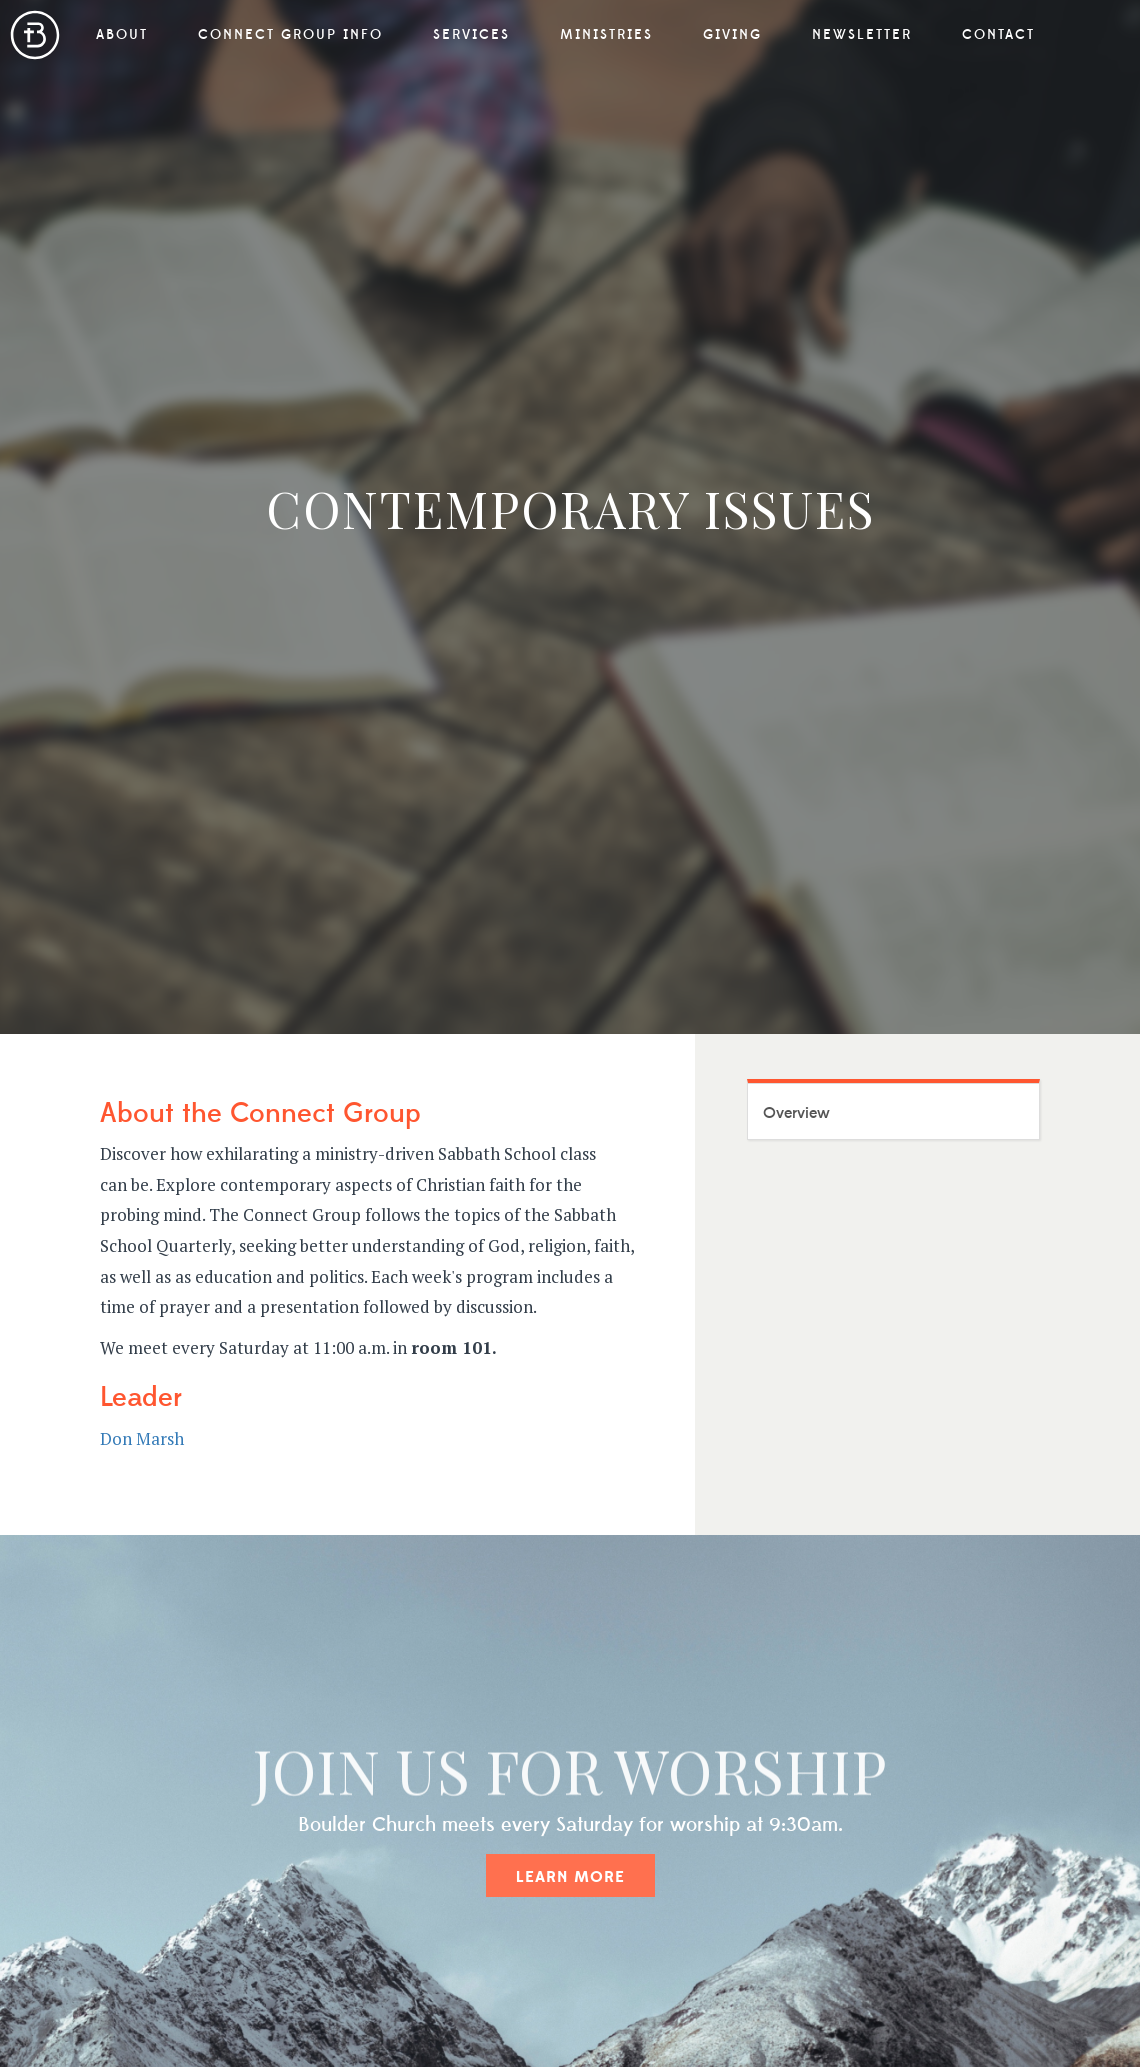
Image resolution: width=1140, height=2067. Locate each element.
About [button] (122, 35)
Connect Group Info (290, 35)
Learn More (570, 1877)
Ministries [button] (606, 35)
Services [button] (471, 35)
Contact (998, 35)
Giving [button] (732, 35)
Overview (796, 1113)
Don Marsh (142, 1438)
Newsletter (862, 35)
